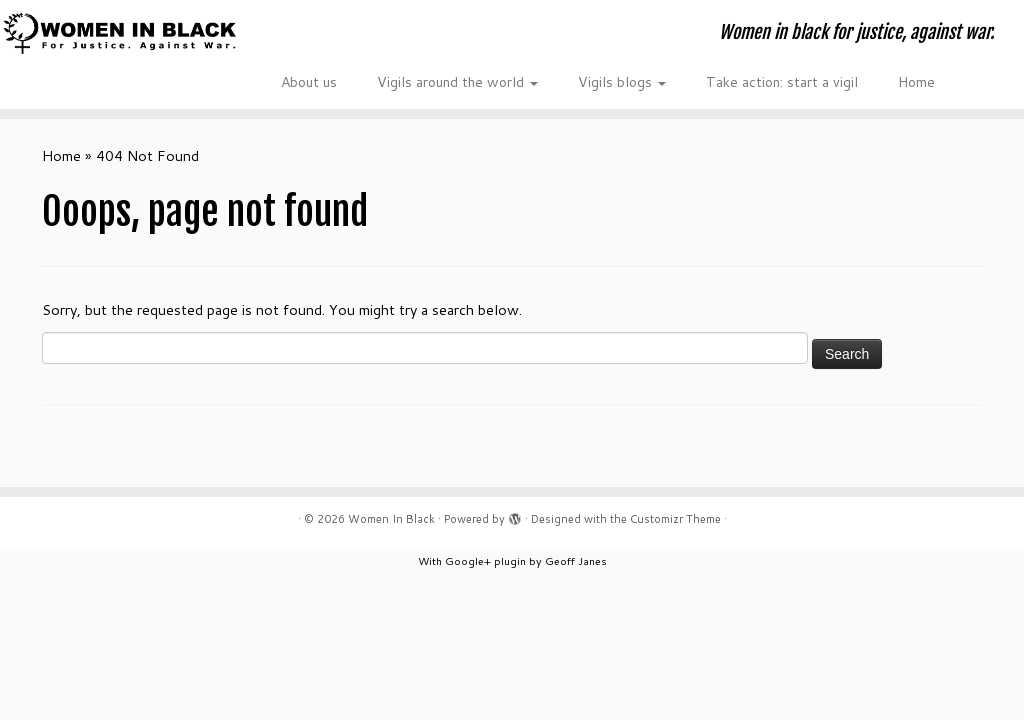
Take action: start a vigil (782, 82)
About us (309, 82)
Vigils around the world (457, 82)
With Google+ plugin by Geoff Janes (512, 560)
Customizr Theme (675, 519)
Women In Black (391, 519)
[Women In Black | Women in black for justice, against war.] (120, 33)
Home (916, 82)
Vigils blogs (622, 82)
